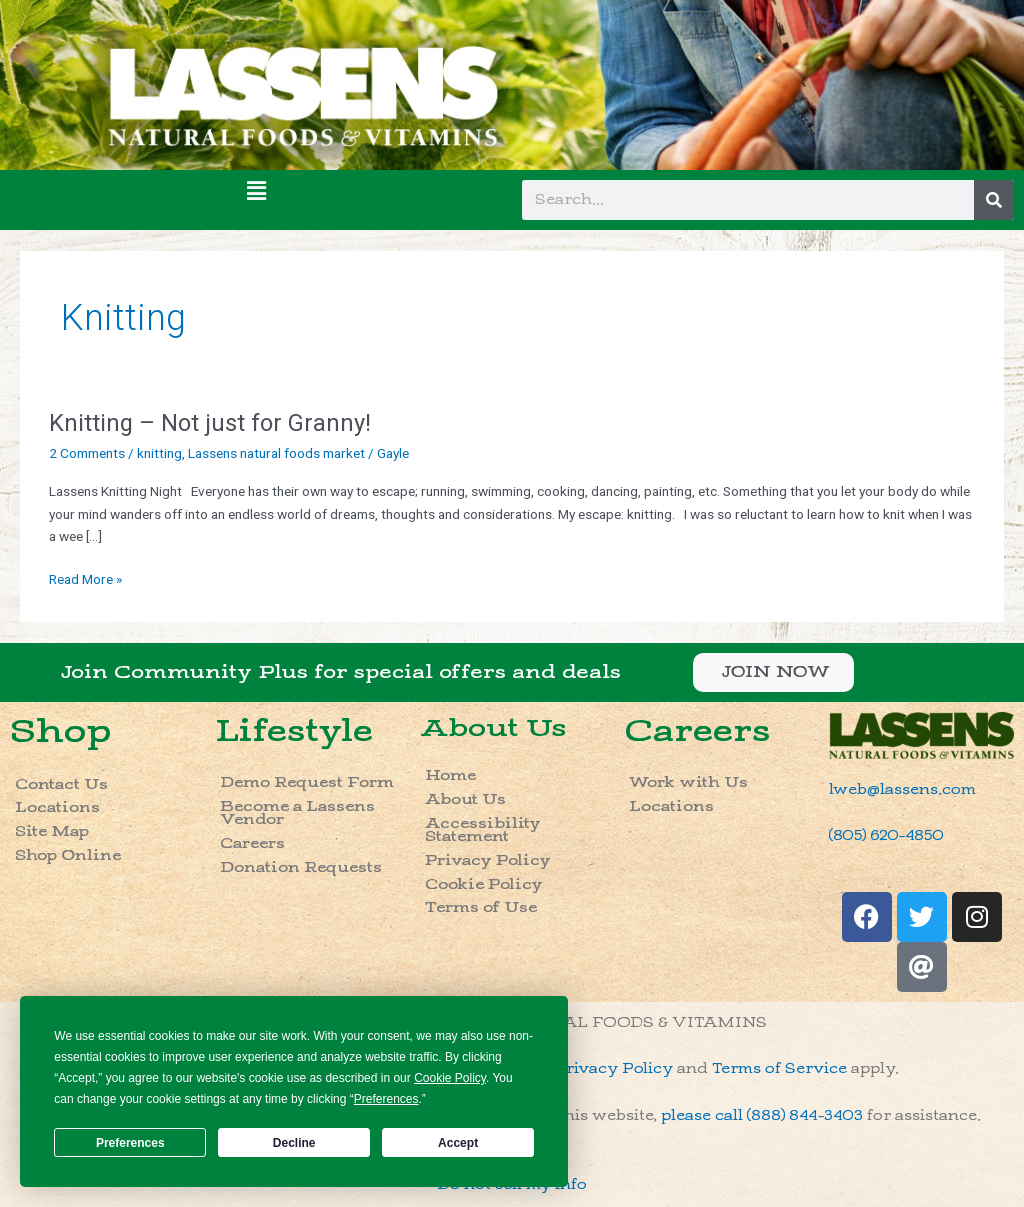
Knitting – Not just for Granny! (210, 423)
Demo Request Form (307, 782)
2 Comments (87, 453)
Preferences (130, 1143)
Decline (294, 1143)
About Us (493, 728)
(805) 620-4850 (886, 835)
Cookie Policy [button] (450, 1078)
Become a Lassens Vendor (297, 813)
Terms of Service (779, 1068)
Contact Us (61, 784)
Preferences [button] (386, 1099)
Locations (57, 807)
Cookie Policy (484, 884)
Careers (252, 843)
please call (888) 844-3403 (762, 1115)
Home (450, 775)
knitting (159, 453)
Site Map (52, 831)
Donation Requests (301, 867)
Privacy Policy (488, 860)
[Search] (994, 200)
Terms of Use (481, 907)
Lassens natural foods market (276, 453)
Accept (458, 1143)
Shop (61, 731)
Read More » (85, 577)
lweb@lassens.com (902, 789)
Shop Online (68, 855)
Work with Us (688, 782)
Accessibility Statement (483, 830)
